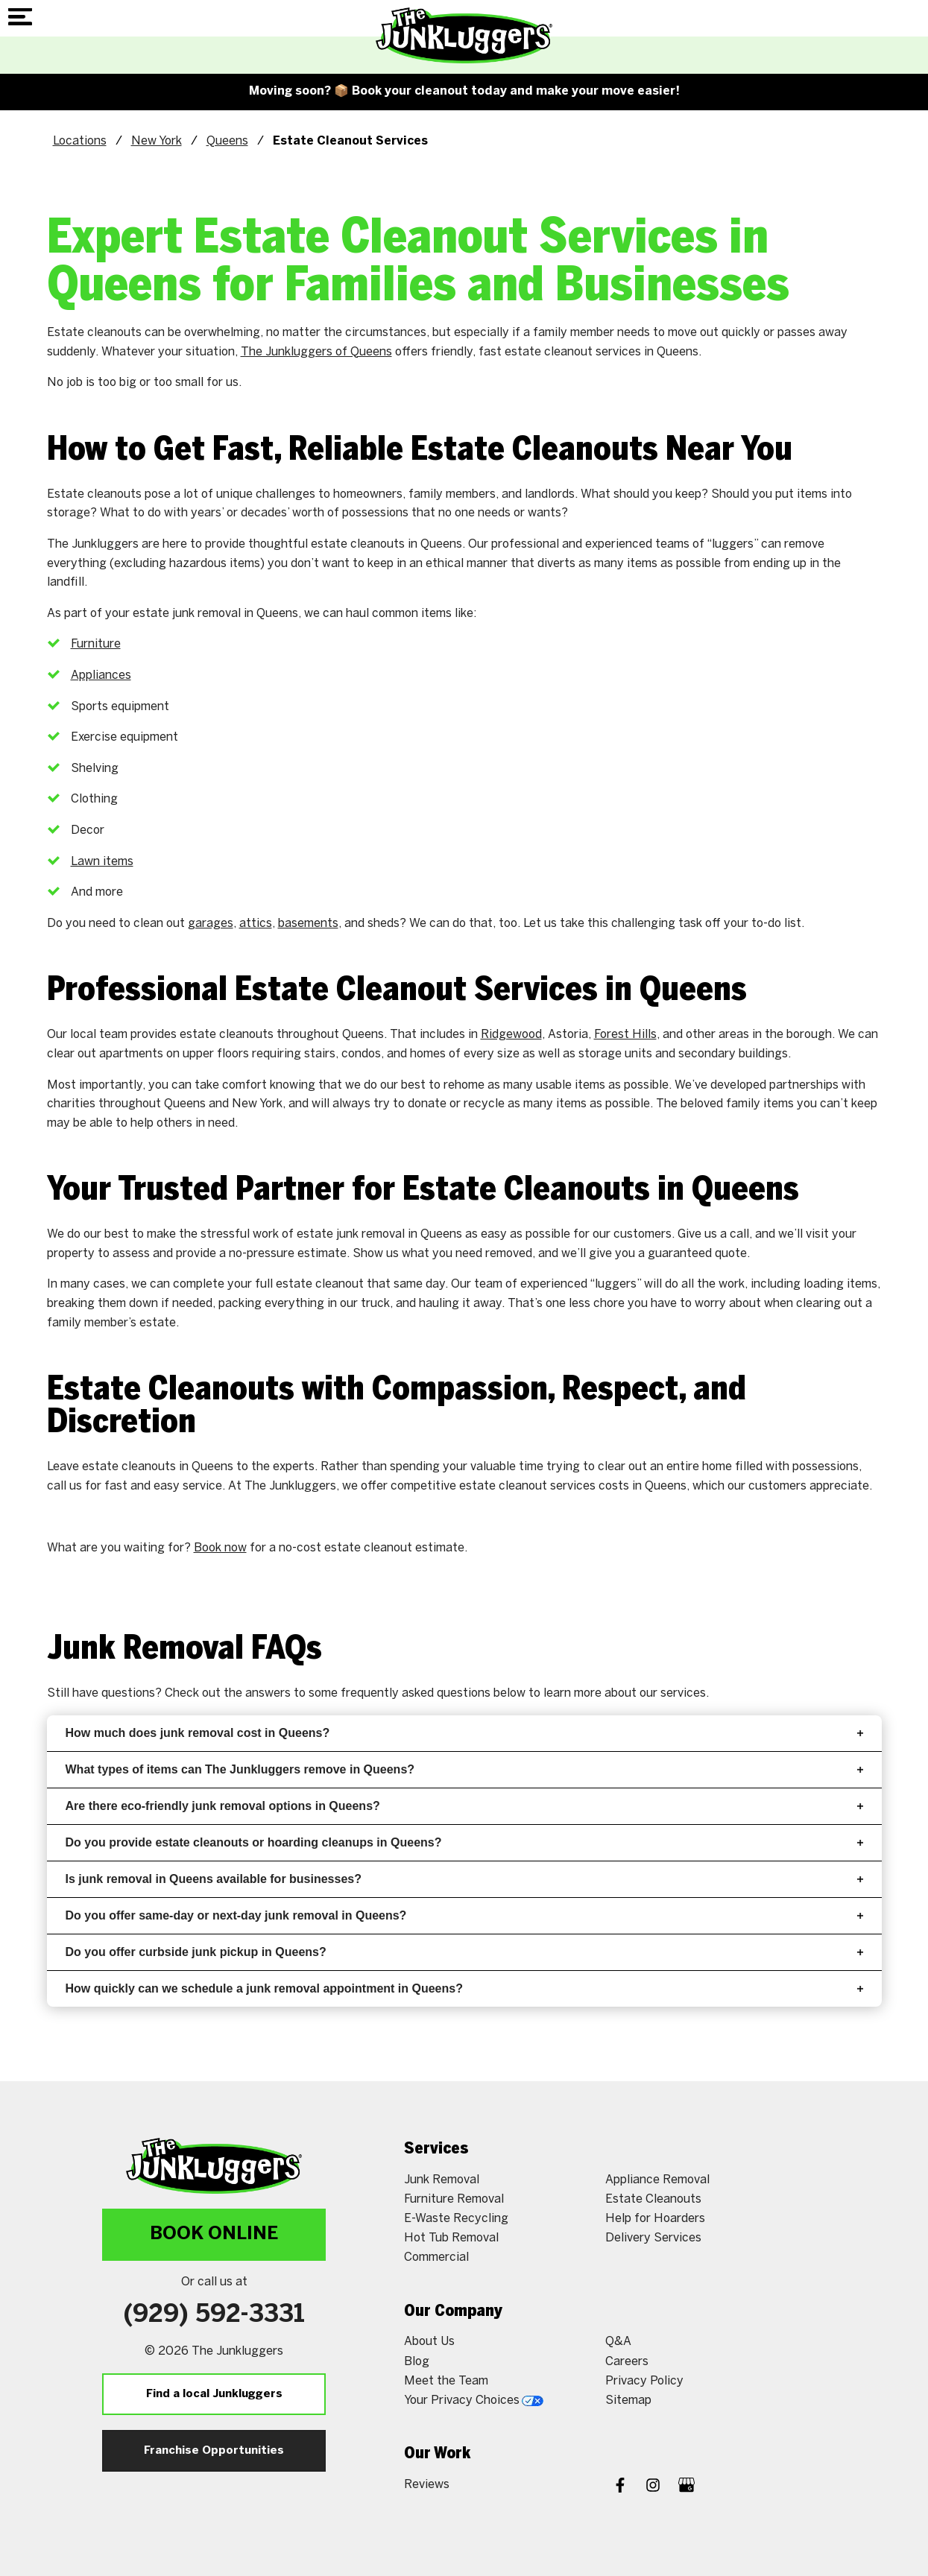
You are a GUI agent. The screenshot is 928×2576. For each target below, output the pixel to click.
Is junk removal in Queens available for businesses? (464, 1879)
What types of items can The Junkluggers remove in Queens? (464, 1769)
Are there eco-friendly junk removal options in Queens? (464, 1806)
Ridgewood (511, 1034)
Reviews (426, 2484)
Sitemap (628, 2400)
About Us (429, 2341)
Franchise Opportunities (214, 2451)
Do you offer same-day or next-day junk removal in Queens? (464, 1915)
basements (308, 923)
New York (156, 141)
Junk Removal (441, 2180)
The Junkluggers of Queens (316, 352)
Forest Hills (625, 1034)
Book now (220, 1548)
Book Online (214, 2234)
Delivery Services (653, 2238)
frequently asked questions (415, 1693)
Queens (227, 141)
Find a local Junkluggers (214, 2394)
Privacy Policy (644, 2381)
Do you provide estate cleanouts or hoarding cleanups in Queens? (464, 1842)
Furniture (96, 644)
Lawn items (102, 861)
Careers (626, 2361)
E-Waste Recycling (456, 2218)
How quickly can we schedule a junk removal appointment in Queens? (464, 1988)
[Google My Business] (686, 2487)
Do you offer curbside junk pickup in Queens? (464, 1952)
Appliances (101, 675)
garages (210, 923)
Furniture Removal (454, 2199)
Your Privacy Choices (473, 2400)
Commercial (436, 2257)
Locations (80, 141)
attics (255, 923)
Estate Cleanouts (653, 2199)
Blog (416, 2361)
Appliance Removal (657, 2180)
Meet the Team (446, 2381)
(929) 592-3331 (214, 2315)
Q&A (618, 2341)
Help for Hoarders (655, 2218)
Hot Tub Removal (451, 2238)
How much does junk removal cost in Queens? (464, 1733)
